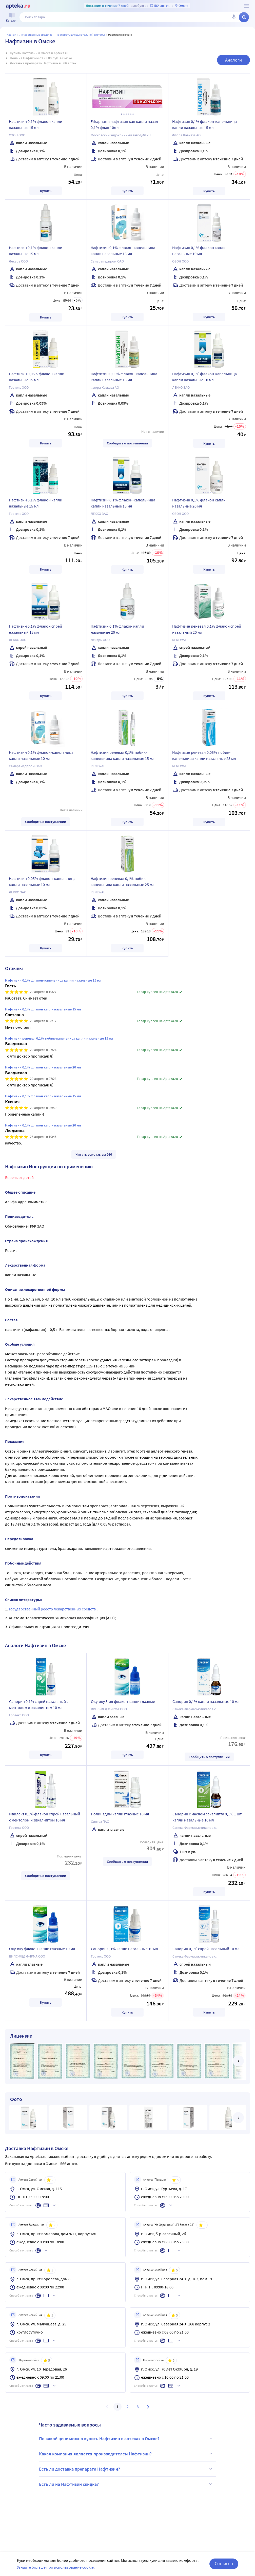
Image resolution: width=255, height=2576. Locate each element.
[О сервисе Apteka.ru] (246, 6)
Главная (11, 34)
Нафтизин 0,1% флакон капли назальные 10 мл (199, 250)
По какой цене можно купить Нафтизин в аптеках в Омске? (126, 2438)
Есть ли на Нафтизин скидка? (126, 2484)
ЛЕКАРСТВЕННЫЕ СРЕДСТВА (35, 34)
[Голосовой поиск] (234, 17)
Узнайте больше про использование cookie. (56, 2567)
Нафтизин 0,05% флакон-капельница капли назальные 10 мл (42, 881)
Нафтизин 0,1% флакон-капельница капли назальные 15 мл (204, 124)
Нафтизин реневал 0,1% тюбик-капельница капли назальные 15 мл (122, 755)
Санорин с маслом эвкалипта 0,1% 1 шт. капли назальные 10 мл (207, 1816)
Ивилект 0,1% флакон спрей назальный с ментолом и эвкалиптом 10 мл (44, 1816)
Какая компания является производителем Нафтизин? (126, 2454)
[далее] (238, 2060)
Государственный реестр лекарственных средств (52, 1608)
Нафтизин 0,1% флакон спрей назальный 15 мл (35, 629)
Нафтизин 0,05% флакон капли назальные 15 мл (36, 376)
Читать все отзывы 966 (93, 1154)
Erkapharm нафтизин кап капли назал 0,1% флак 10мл (124, 124)
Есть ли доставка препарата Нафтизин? (126, 2469)
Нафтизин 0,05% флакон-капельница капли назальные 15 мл (124, 376)
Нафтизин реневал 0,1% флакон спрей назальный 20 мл (206, 629)
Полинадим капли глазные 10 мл (120, 1813)
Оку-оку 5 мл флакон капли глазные (123, 1701)
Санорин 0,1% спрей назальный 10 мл (206, 1948)
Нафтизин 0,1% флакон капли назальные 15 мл (35, 124)
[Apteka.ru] (18, 6)
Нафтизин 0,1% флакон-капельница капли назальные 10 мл (204, 376)
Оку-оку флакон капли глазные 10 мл (42, 1948)
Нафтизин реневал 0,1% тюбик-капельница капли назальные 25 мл (122, 881)
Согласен (224, 2563)
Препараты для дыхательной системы (80, 34)
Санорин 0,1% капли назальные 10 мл (206, 1701)
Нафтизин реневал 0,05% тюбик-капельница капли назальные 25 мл (204, 755)
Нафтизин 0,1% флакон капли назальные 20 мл (199, 503)
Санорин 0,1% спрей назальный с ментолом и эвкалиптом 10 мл (38, 1704)
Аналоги (233, 60)
